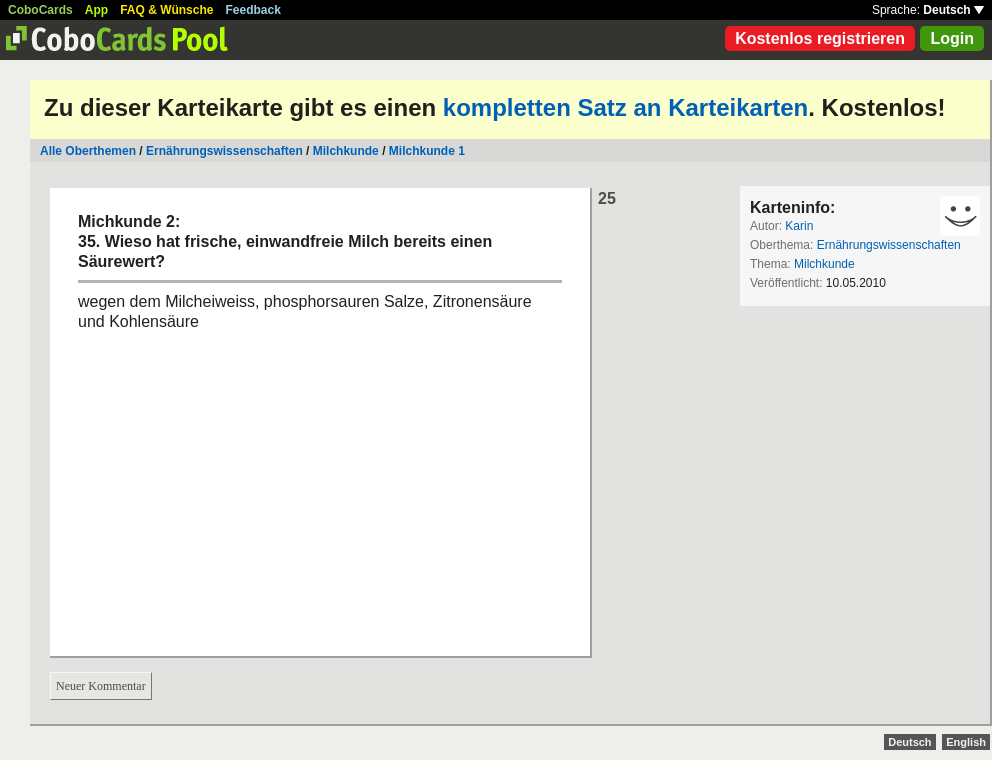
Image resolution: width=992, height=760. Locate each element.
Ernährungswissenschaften (224, 151)
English (966, 742)
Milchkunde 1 (427, 151)
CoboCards (40, 10)
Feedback (253, 10)
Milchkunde (346, 151)
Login (952, 38)
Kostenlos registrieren (820, 38)
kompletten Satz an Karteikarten (625, 107)
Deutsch (953, 10)
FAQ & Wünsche (166, 10)
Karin (799, 226)
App (96, 10)
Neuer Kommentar (101, 686)
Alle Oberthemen (88, 151)
